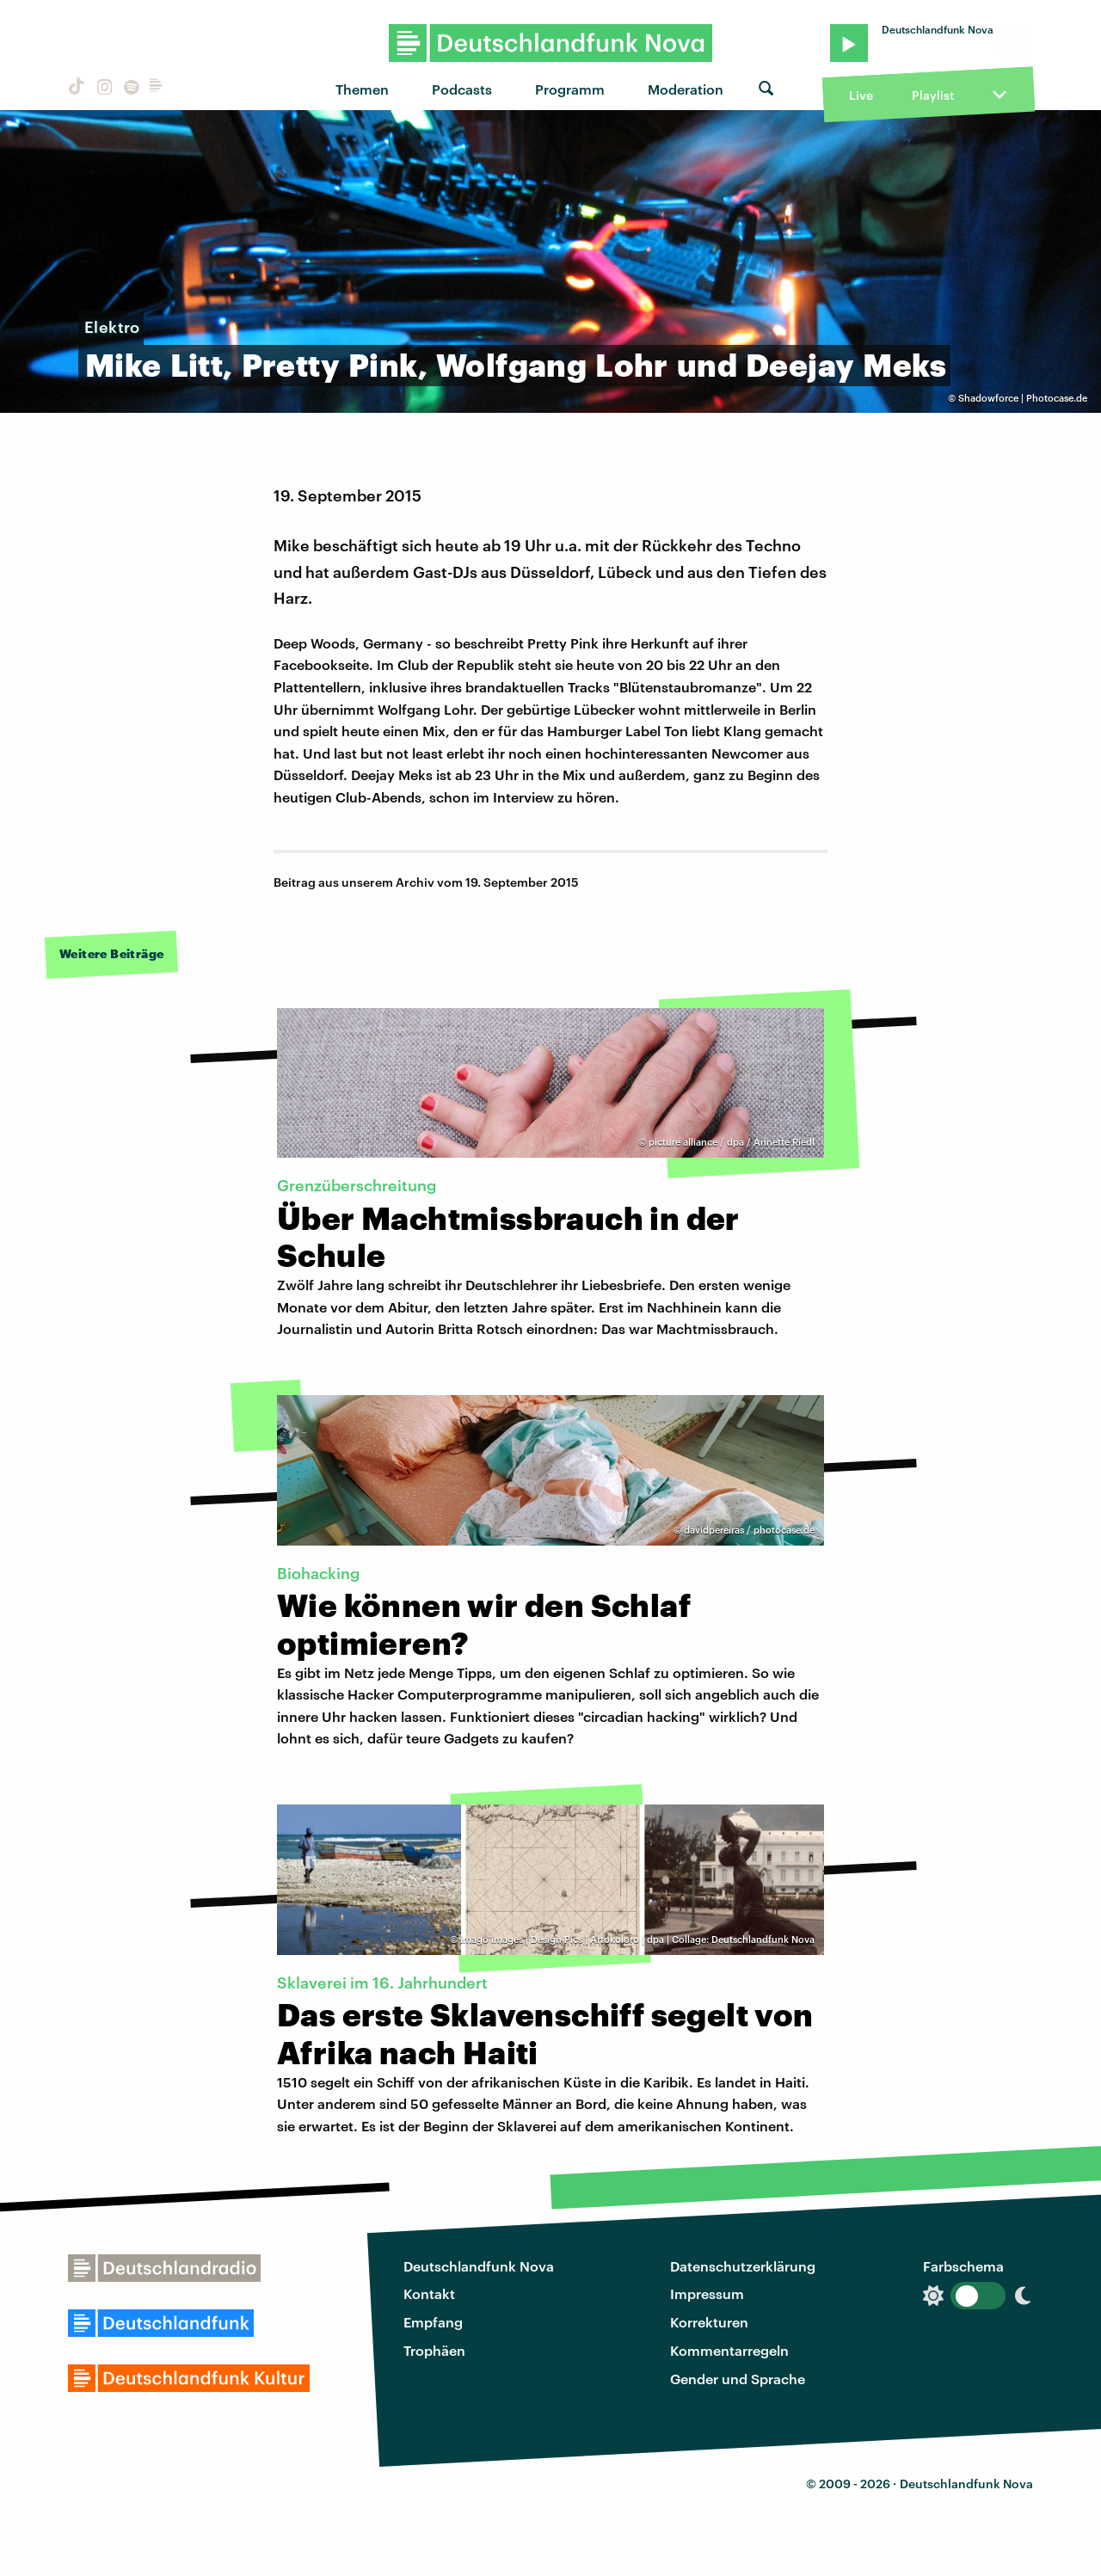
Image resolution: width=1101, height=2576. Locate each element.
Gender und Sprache (737, 2378)
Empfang (433, 2322)
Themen (362, 89)
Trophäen (434, 2350)
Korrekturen (709, 2322)
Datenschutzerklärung (742, 2266)
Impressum (707, 2293)
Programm (570, 89)
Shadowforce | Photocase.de (1022, 397)
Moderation (685, 89)
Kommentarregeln (729, 2350)
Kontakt (429, 2293)
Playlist (933, 95)
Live (861, 95)
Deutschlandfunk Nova (478, 2266)
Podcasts (462, 89)
